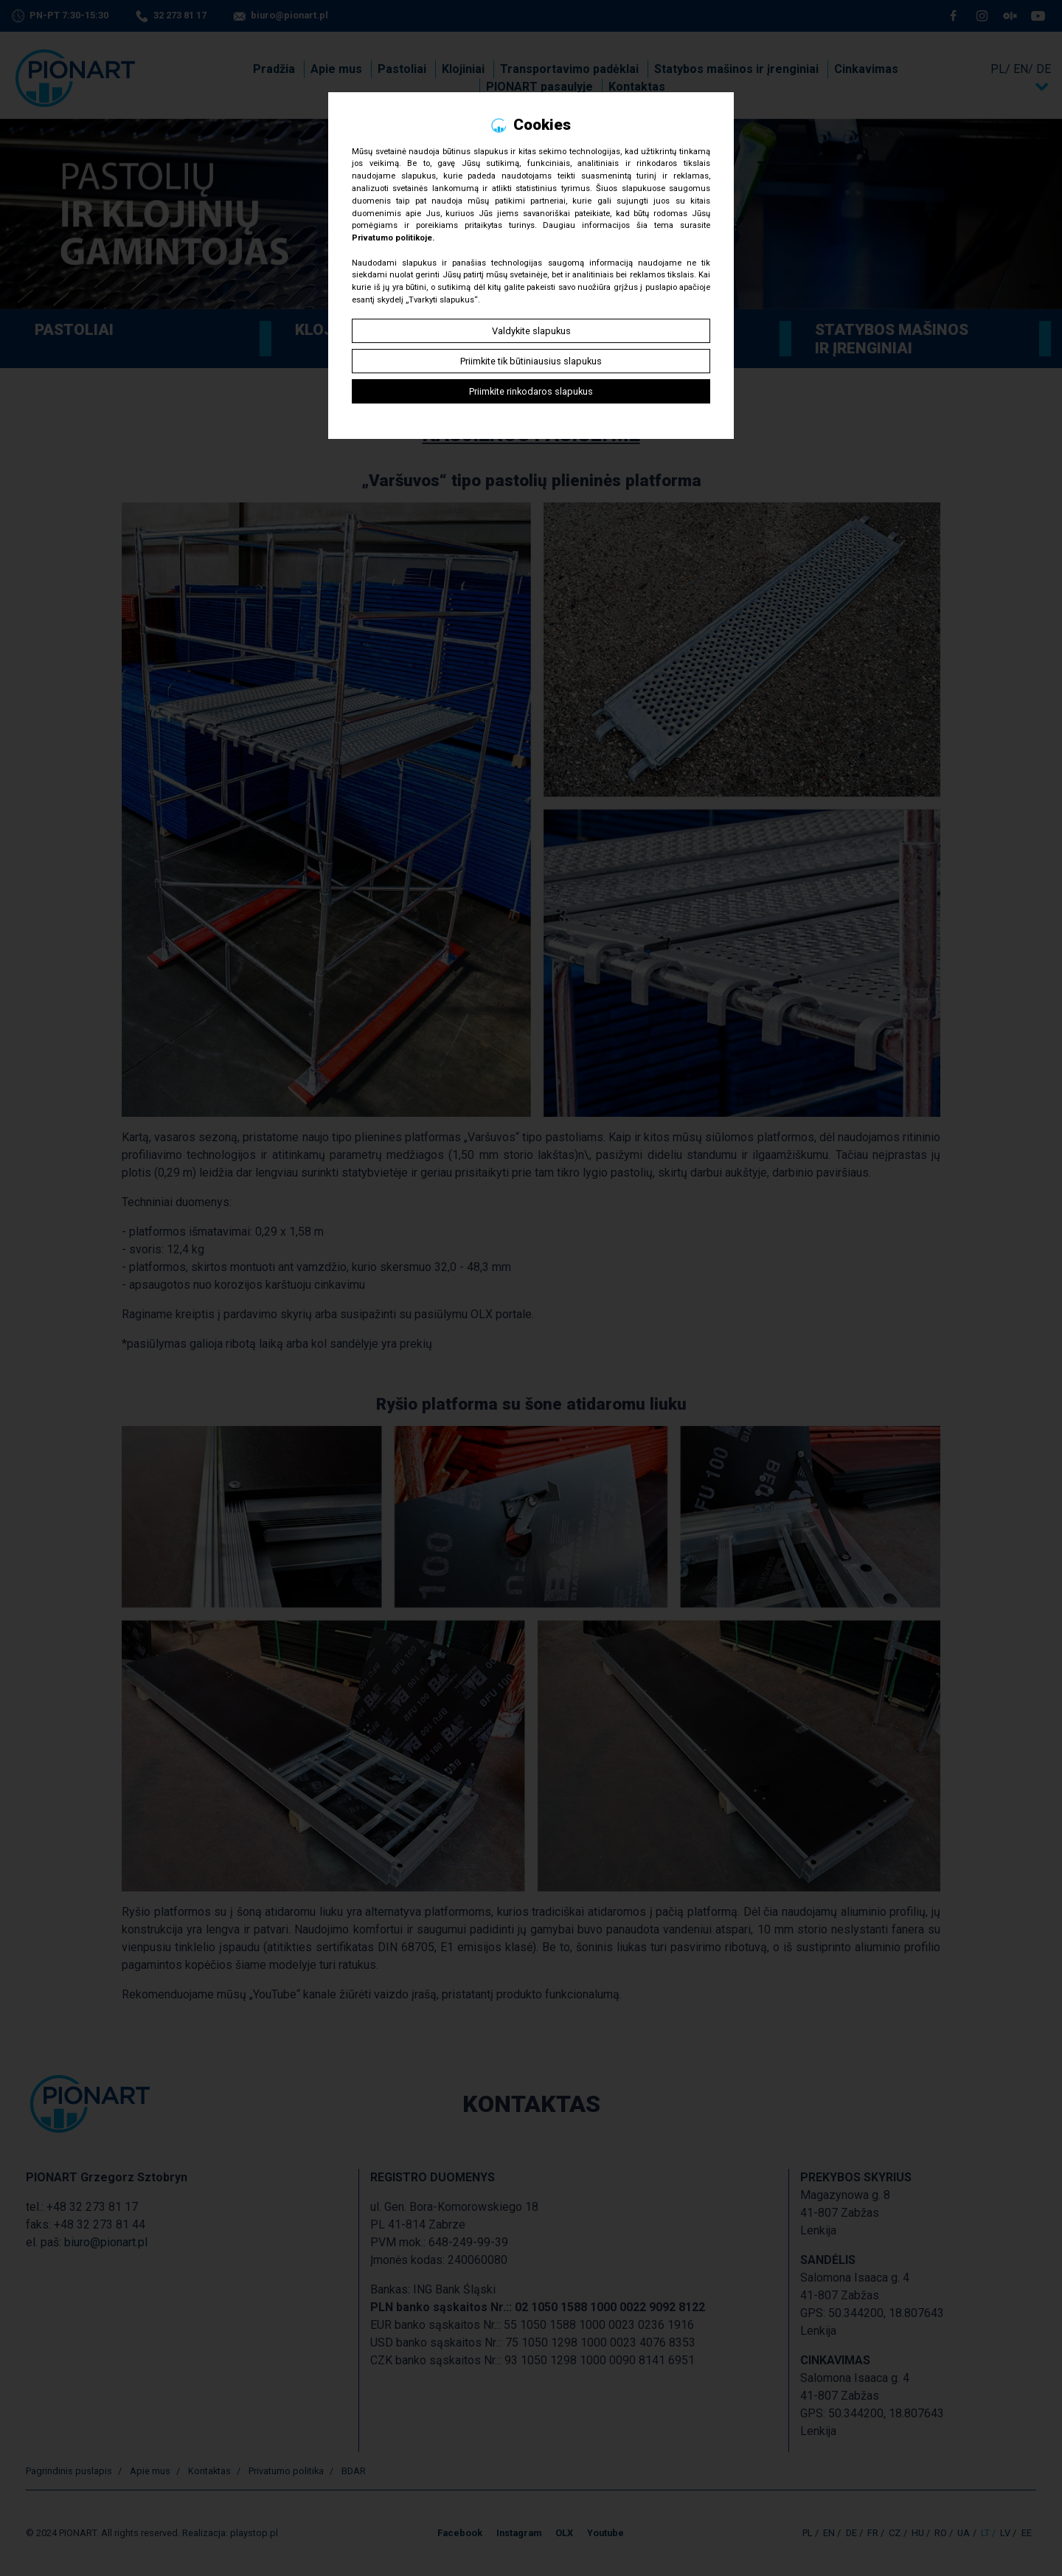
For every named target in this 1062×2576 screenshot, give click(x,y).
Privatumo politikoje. (393, 238)
